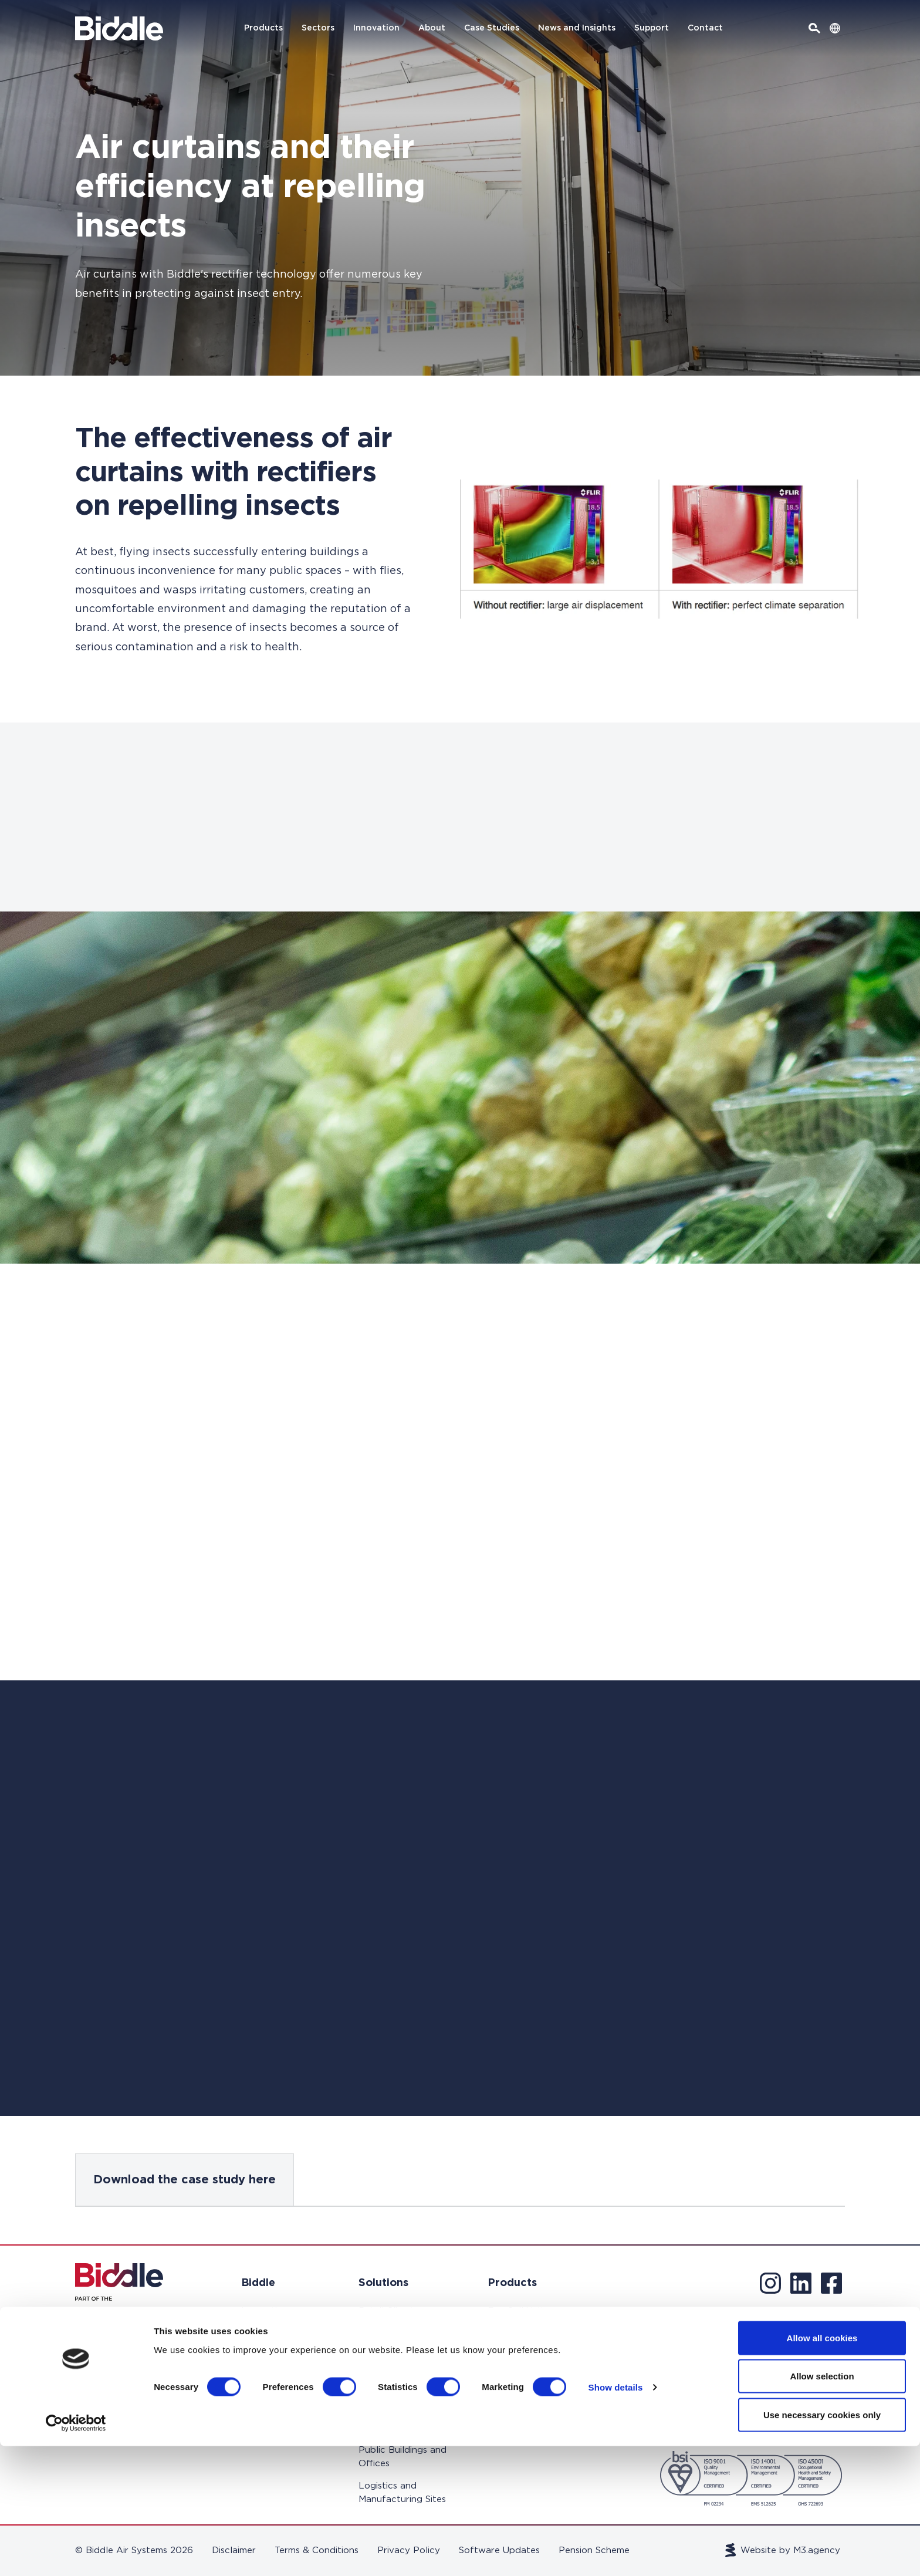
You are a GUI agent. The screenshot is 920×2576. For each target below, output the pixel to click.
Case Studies (491, 28)
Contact (705, 28)
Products (263, 28)
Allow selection (822, 2506)
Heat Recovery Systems (521, 2399)
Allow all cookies (822, 2468)
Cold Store (382, 2427)
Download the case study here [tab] (184, 2180)
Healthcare (382, 2369)
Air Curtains (513, 2333)
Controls (506, 2427)
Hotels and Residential (382, 2399)
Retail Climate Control (389, 2318)
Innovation (376, 28)
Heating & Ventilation (511, 2363)
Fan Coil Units (518, 2311)
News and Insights (576, 28)
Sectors (318, 28)
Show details (615, 2518)
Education (380, 2346)
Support (651, 28)
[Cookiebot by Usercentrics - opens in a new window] (76, 2553)
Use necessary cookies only (822, 2545)
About (431, 28)
